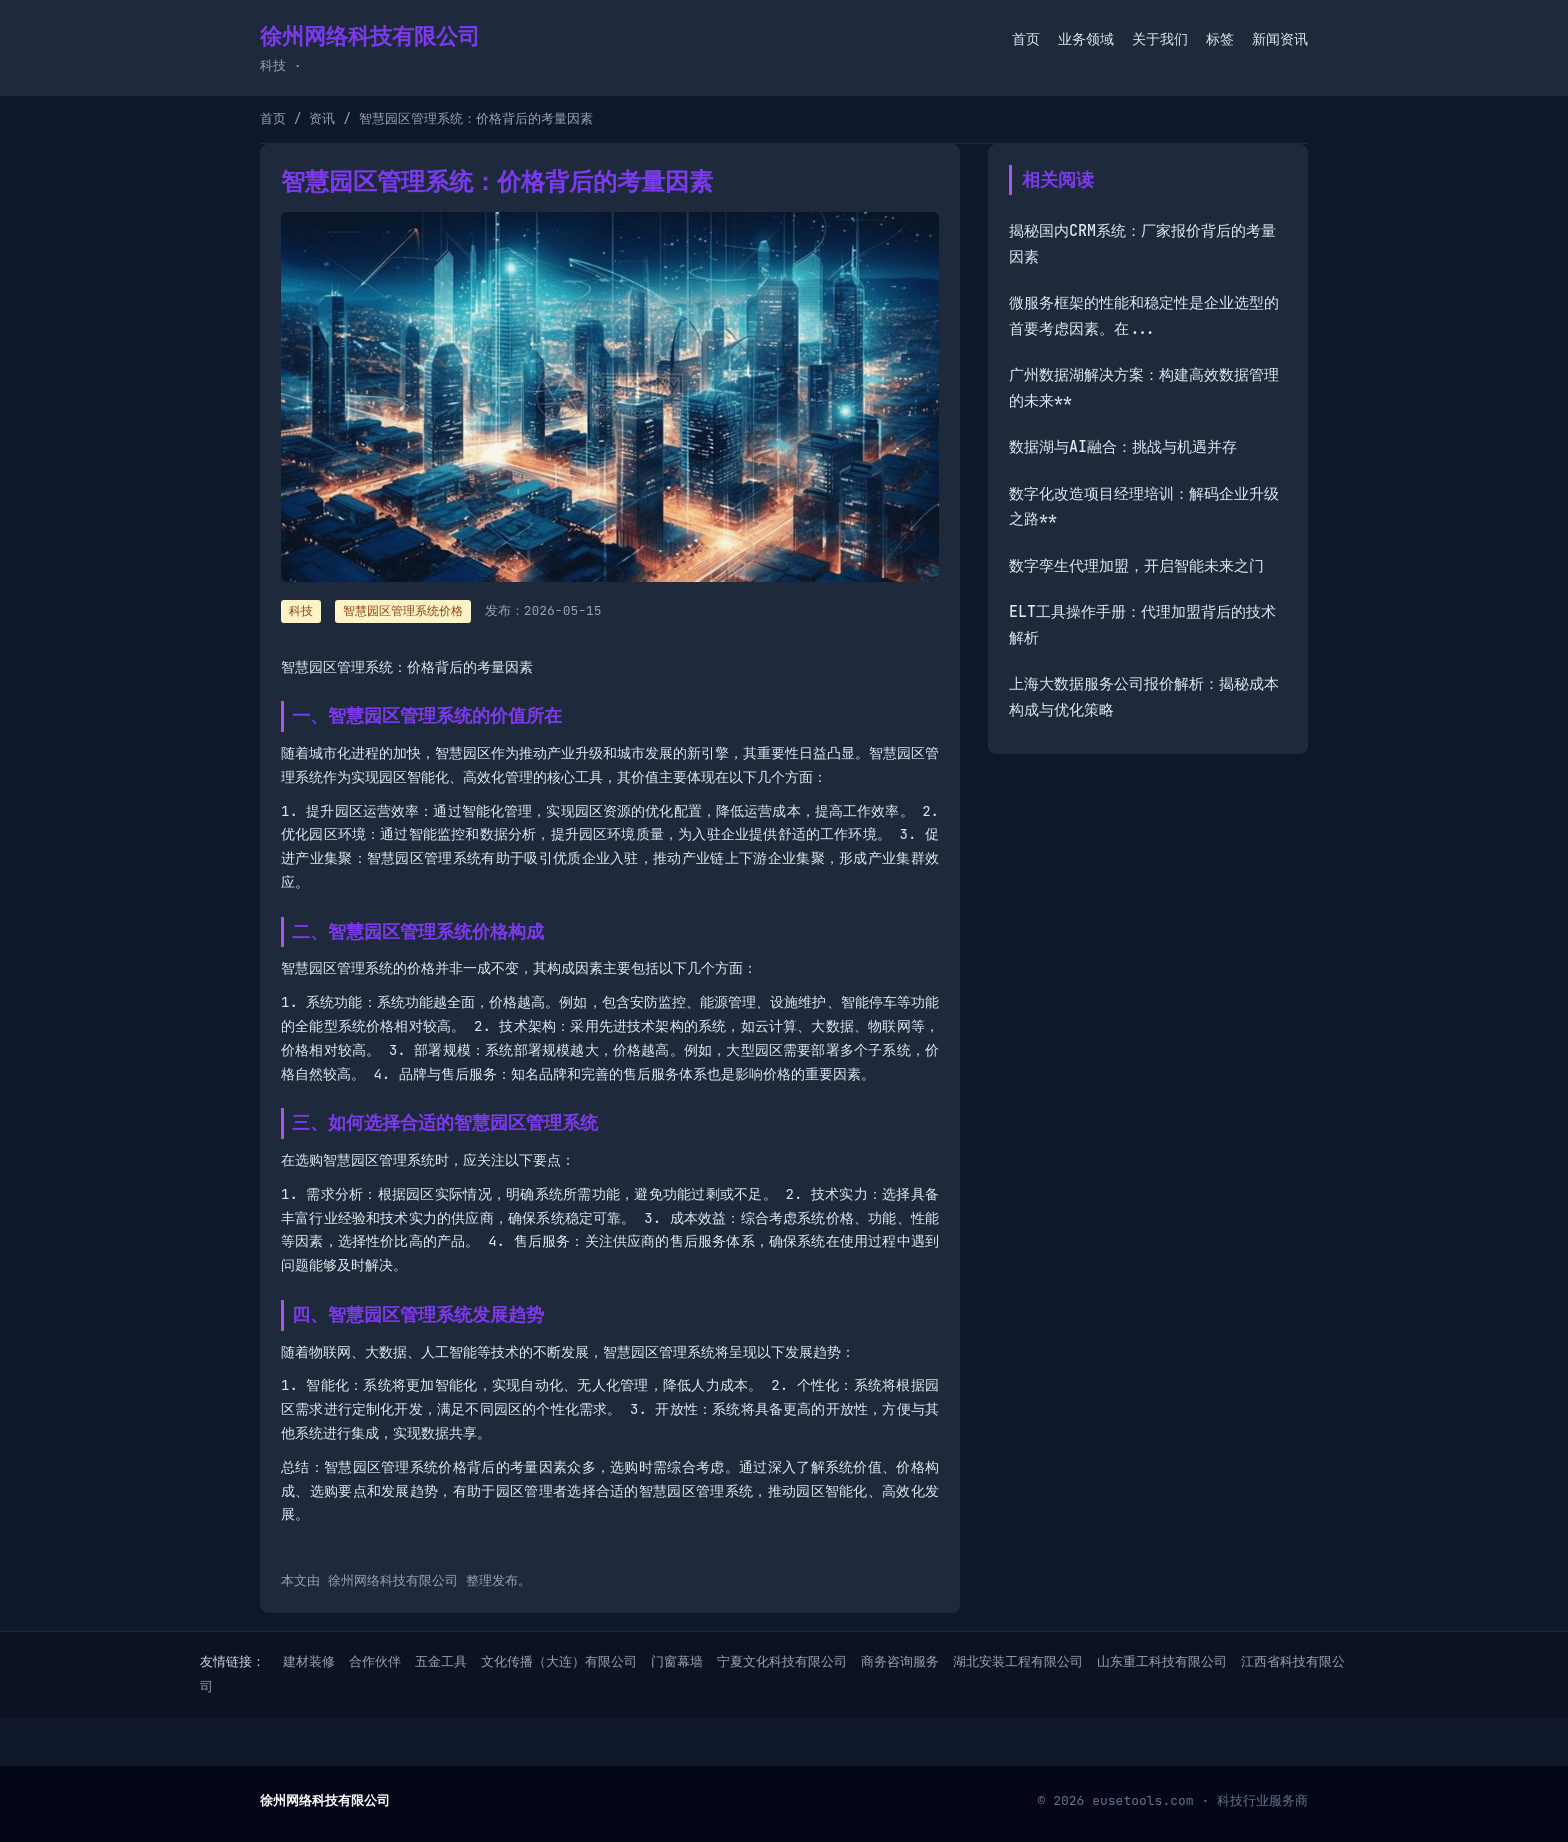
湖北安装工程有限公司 (1018, 1661)
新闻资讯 (1280, 39)
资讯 (322, 118)
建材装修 (309, 1661)
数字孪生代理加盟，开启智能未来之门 (1136, 566)
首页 (1026, 39)
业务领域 (1086, 39)
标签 (1220, 39)
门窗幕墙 (677, 1661)
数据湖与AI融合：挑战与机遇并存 (1123, 447)
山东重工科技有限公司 (1162, 1661)
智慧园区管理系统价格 (403, 611)
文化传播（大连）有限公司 (559, 1661)
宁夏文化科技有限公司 (782, 1661)
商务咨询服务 (900, 1661)
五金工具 (441, 1661)
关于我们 (1160, 39)
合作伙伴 (375, 1661)
